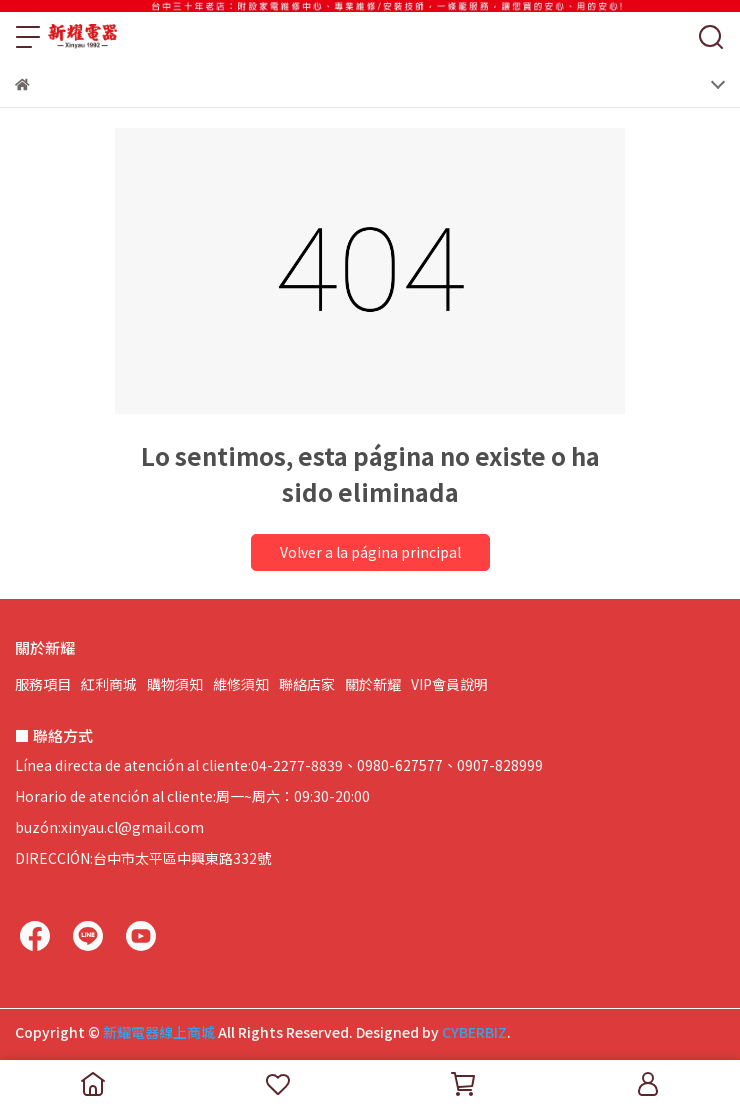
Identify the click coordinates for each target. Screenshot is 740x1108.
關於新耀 (373, 684)
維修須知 (241, 684)
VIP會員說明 (449, 684)
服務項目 (43, 684)
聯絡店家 (307, 684)
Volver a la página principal (370, 552)
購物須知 (175, 684)
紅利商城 (109, 684)
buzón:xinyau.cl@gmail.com (109, 827)
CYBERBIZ (474, 1032)
